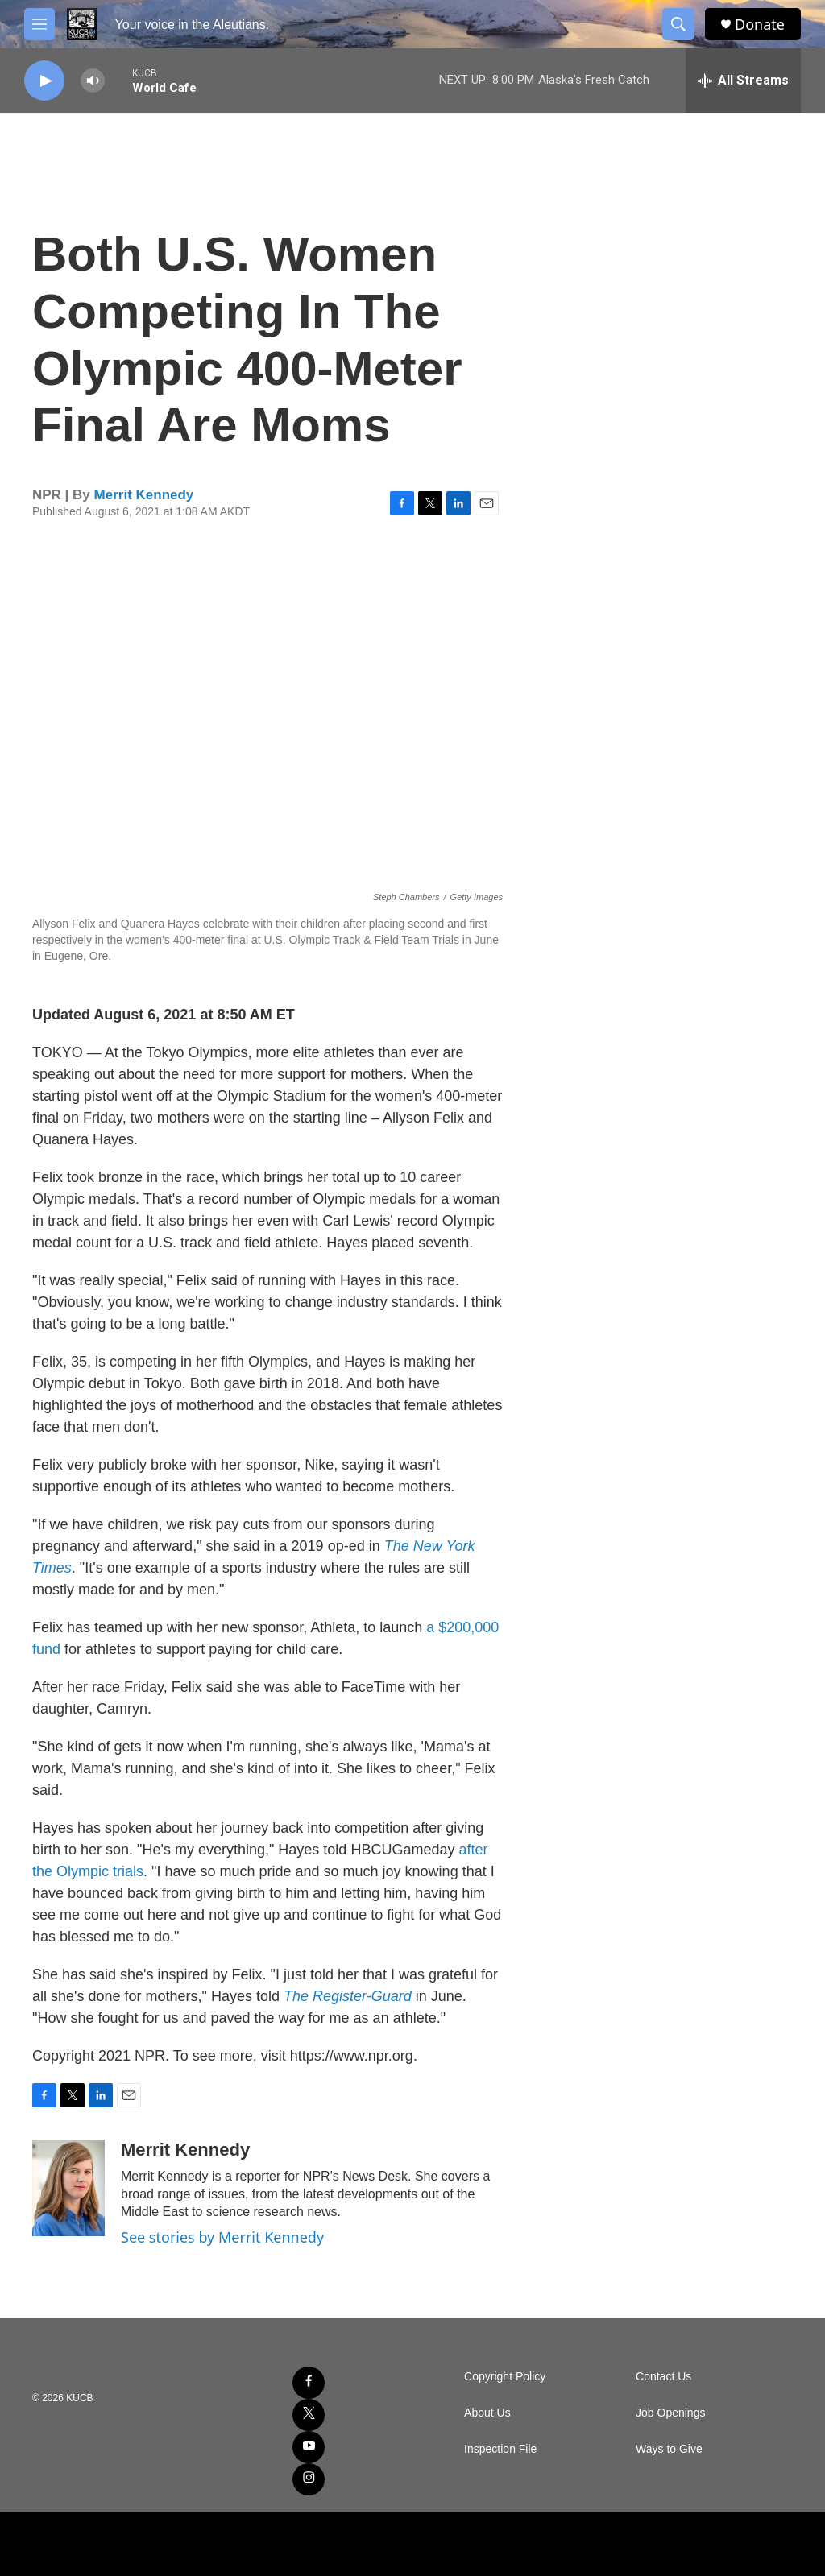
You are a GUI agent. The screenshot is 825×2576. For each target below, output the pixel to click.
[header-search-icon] (678, 24)
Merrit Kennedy (144, 494)
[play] (44, 81)
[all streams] (743, 80)
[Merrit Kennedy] (68, 2188)
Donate (760, 24)
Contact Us (663, 2377)
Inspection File (500, 2449)
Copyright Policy (504, 2377)
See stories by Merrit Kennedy (222, 2237)
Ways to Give (669, 2449)
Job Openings (670, 2413)
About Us (487, 2413)
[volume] (92, 81)
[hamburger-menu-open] (39, 24)
